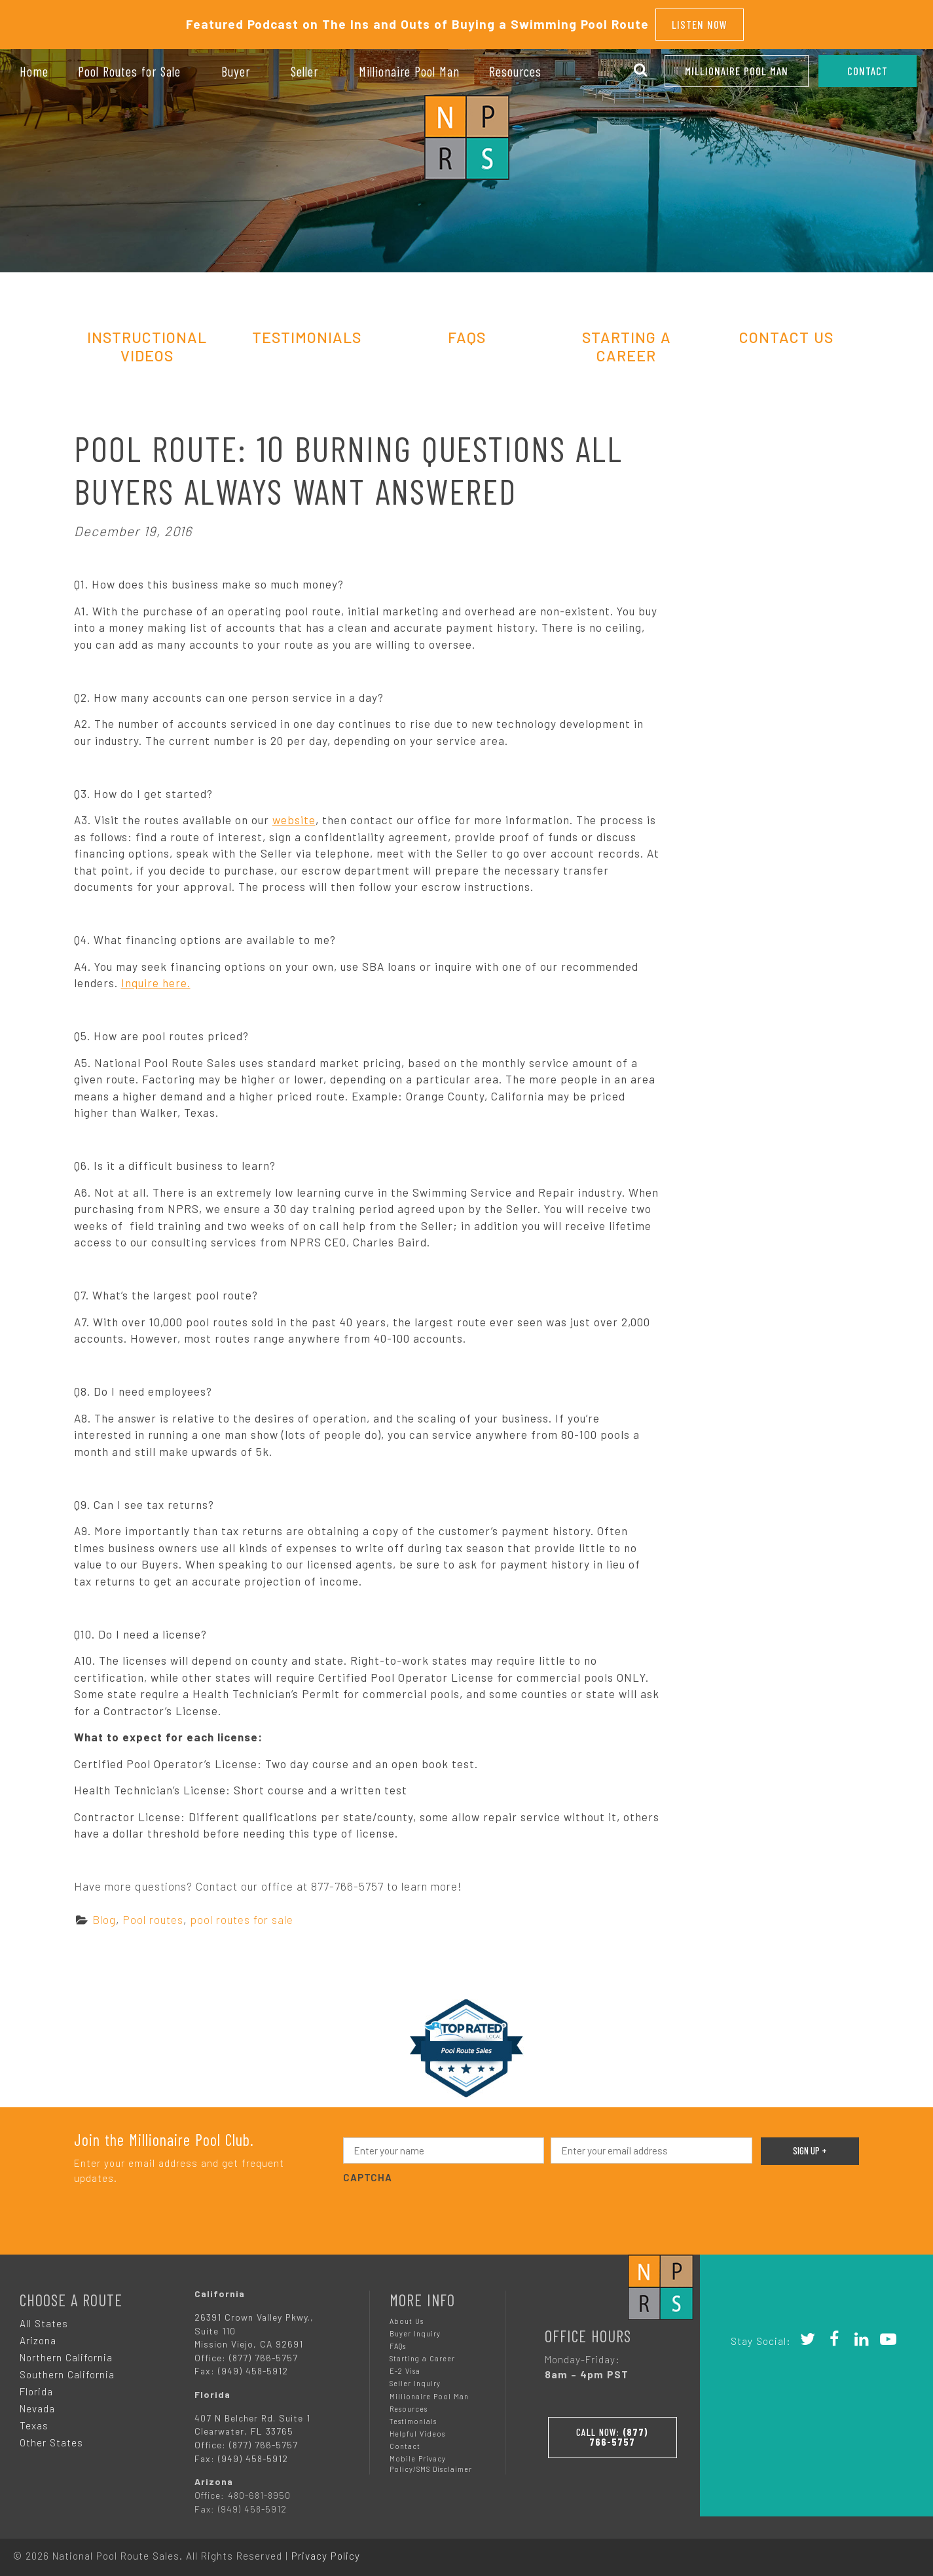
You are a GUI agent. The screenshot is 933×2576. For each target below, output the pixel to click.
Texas (34, 2421)
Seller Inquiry (415, 2380)
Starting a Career (422, 2354)
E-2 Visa (405, 2367)
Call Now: (612, 2431)
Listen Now (699, 22)
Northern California (66, 2353)
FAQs (467, 333)
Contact (405, 2442)
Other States (51, 2438)
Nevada (37, 2404)
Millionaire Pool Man (736, 70)
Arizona (38, 2336)
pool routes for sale (241, 1915)
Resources (409, 2405)
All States (44, 2319)
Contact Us (786, 333)
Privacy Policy (325, 2552)
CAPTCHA (367, 2174)
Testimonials (306, 333)
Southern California (67, 2370)
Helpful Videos (417, 2429)
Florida (36, 2387)
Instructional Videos (147, 342)
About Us (407, 2317)
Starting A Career (626, 342)
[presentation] (442, 2208)
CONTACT (867, 70)
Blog (104, 1915)
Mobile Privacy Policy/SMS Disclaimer (431, 2459)
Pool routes (152, 1915)
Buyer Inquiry (415, 2329)
